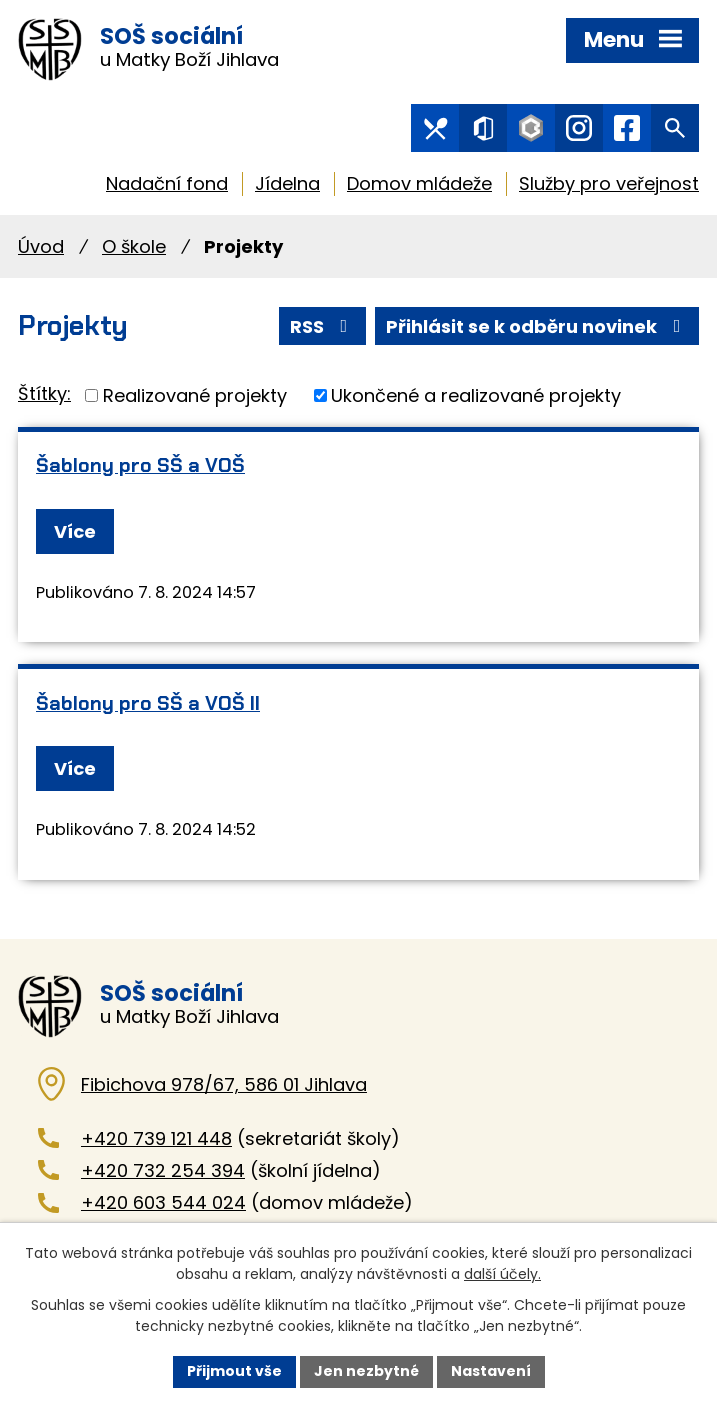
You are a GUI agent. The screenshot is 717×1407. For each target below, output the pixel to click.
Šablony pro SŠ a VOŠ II (148, 703)
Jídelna (287, 183)
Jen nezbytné (366, 1371)
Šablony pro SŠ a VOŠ (140, 465)
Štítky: (44, 393)
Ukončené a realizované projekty (476, 395)
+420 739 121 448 (156, 1138)
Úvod (41, 246)
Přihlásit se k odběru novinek (537, 326)
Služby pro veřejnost (609, 183)
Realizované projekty (195, 395)
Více (75, 531)
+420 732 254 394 (163, 1170)
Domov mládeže (419, 183)
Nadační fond (167, 183)
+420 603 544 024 (163, 1202)
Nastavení (491, 1371)
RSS (323, 326)
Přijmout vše (234, 1371)
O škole (134, 246)
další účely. (502, 1274)
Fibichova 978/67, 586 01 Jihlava (224, 1084)
